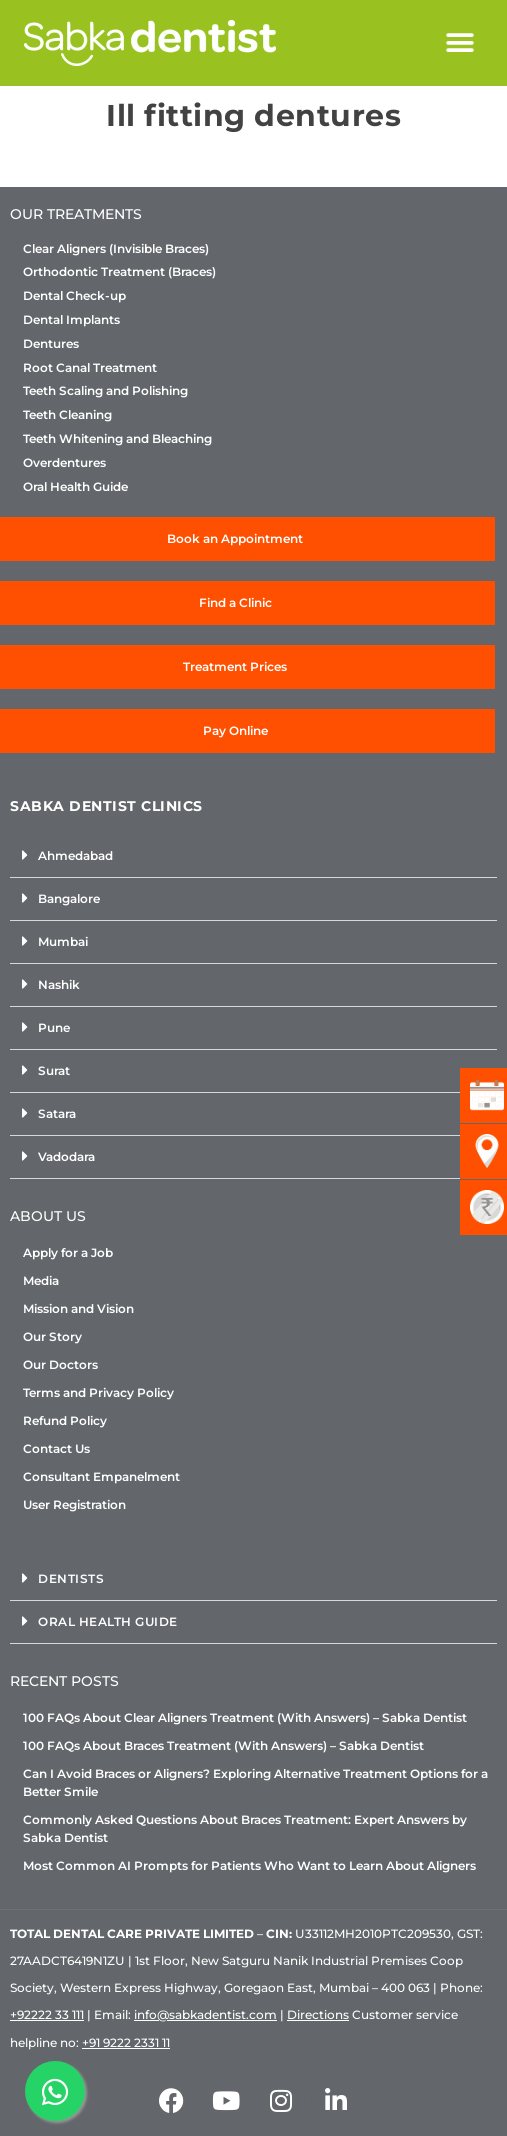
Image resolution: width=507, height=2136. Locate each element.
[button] (460, 43)
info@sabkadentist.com (205, 2014)
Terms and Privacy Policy (98, 1392)
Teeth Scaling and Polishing (105, 391)
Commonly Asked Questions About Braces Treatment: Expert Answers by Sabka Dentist (245, 1828)
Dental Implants (71, 320)
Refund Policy (65, 1420)
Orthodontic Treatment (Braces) (119, 272)
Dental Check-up (74, 296)
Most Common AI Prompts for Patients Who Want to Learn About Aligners (249, 1865)
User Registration (74, 1504)
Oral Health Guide (75, 487)
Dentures (51, 344)
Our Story (52, 1336)
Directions (318, 2014)
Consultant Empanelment (101, 1476)
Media (41, 1280)
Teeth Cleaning (67, 415)
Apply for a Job (68, 1252)
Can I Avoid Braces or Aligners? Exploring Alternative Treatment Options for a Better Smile (255, 1782)
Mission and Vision (78, 1308)
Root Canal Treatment (90, 368)
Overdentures (64, 463)
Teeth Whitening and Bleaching (117, 439)
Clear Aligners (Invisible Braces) (116, 249)
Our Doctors (60, 1364)
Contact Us (56, 1448)
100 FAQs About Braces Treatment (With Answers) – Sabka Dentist (223, 1745)
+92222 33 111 (47, 2014)
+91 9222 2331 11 (126, 2042)
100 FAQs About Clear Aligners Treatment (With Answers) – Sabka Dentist (245, 1717)
